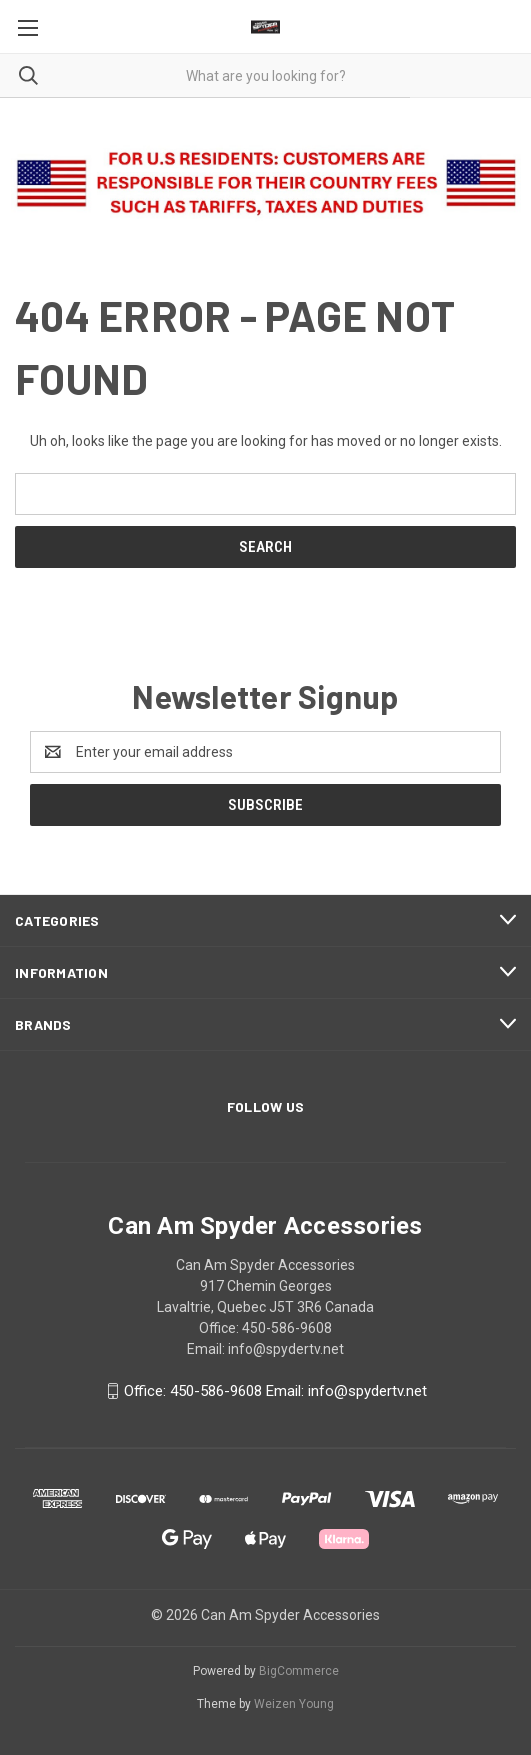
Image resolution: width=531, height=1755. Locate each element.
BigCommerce (299, 1671)
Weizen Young (294, 1704)
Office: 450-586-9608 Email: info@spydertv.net (275, 1391)
